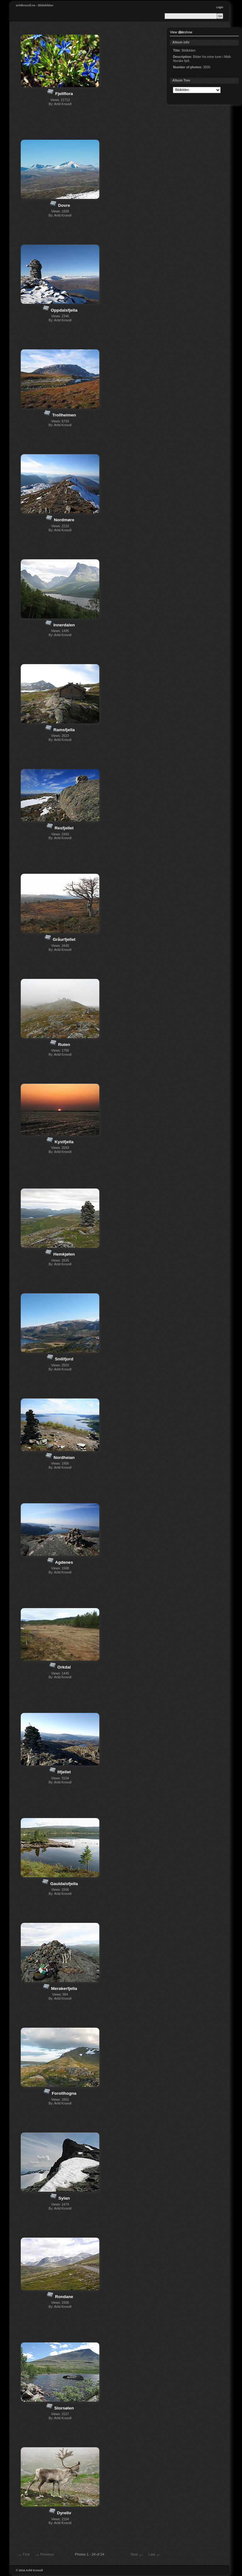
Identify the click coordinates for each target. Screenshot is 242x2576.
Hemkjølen (64, 1254)
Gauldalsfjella (64, 1883)
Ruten (64, 1044)
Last (155, 2554)
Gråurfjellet (64, 939)
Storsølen (64, 2408)
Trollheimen (64, 415)
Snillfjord (64, 1359)
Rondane (64, 2296)
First (23, 2554)
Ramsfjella (64, 729)
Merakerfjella (64, 1988)
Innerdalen (64, 625)
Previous (44, 2554)
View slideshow (181, 32)
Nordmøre (64, 519)
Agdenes (64, 1562)
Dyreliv (64, 2513)
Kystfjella (64, 1141)
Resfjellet (64, 828)
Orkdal (64, 1667)
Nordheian (63, 1457)
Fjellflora (64, 93)
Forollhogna (64, 2093)
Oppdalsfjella (64, 310)
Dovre (64, 205)
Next (137, 2554)
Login (219, 7)
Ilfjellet (64, 1772)
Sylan (64, 2198)
